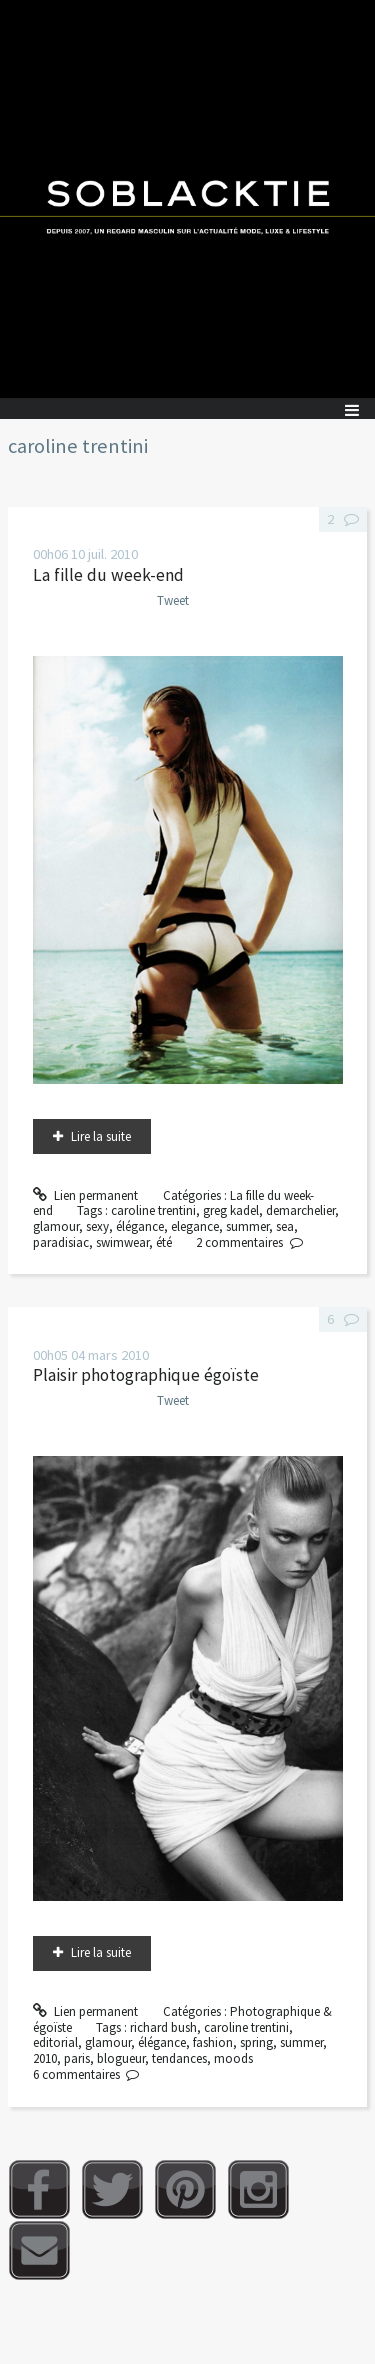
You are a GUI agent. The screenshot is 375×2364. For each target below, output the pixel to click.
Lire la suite (101, 1136)
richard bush (163, 2027)
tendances (179, 2058)
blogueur (121, 2058)
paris (77, 2058)
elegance (195, 1226)
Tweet (173, 600)
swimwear (122, 1242)
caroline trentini (153, 1210)
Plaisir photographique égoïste (146, 1375)
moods (233, 2058)
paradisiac (61, 1242)
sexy (97, 1226)
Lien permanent (86, 1195)
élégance (140, 1226)
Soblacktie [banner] (187, 199)
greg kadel (231, 1210)
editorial (55, 2042)
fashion (213, 2042)
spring (256, 2042)
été (164, 1242)
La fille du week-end (108, 575)
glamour (56, 1226)
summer (247, 1226)
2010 (45, 2058)
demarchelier (300, 1210)
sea (285, 1226)
